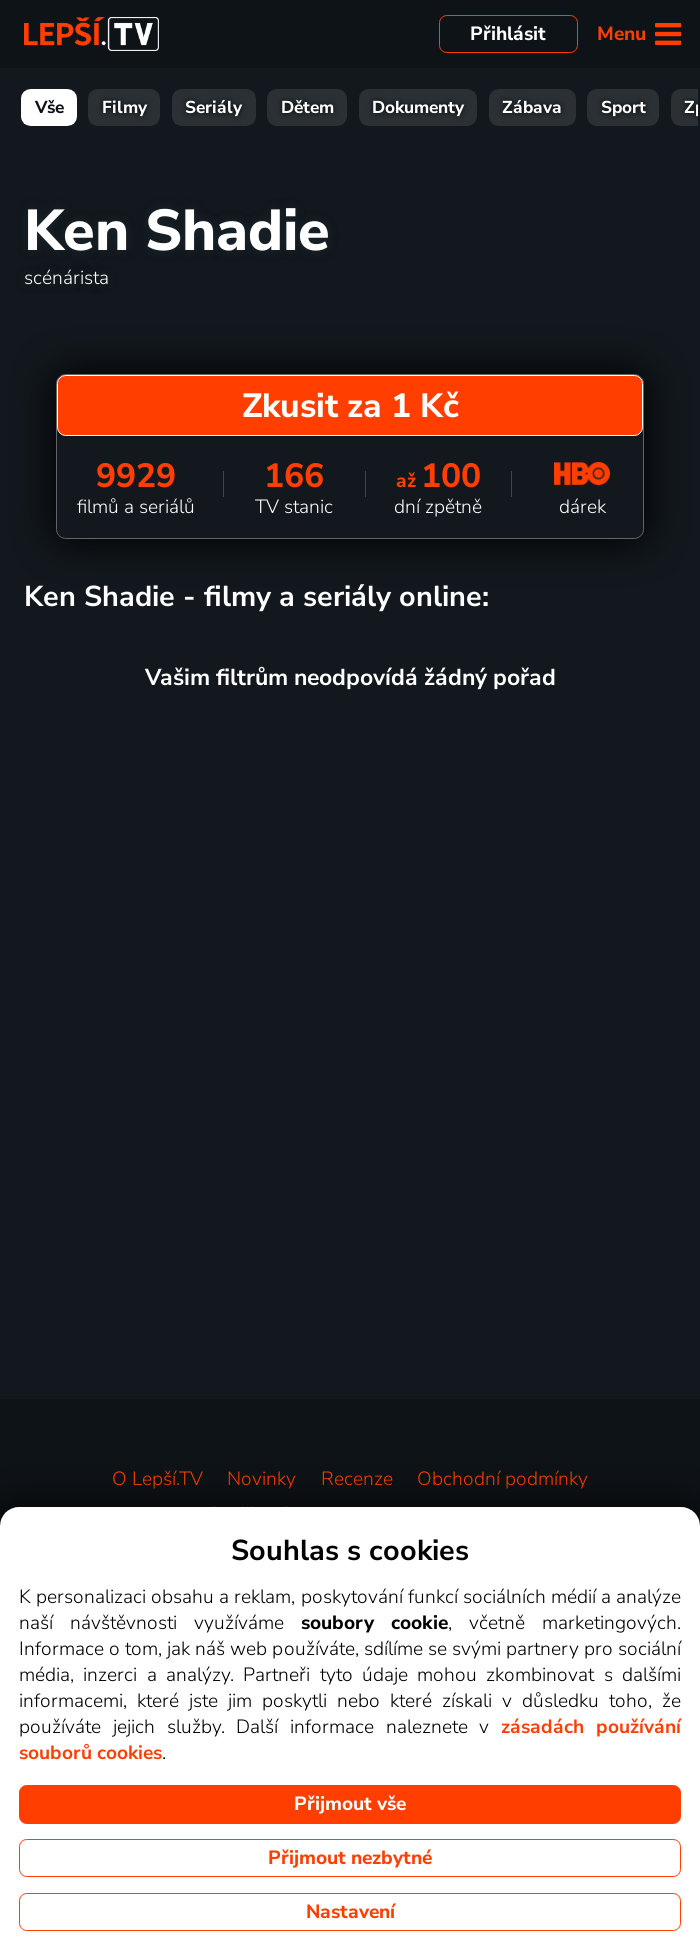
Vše (49, 107)
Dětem (307, 107)
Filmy (124, 107)
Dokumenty (418, 107)
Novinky (261, 1479)
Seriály (213, 107)
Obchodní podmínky (502, 1479)
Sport (623, 107)
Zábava (532, 107)
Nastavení (350, 1912)
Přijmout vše (350, 1804)
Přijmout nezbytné (350, 1858)
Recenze (357, 1479)
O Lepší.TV (157, 1479)
